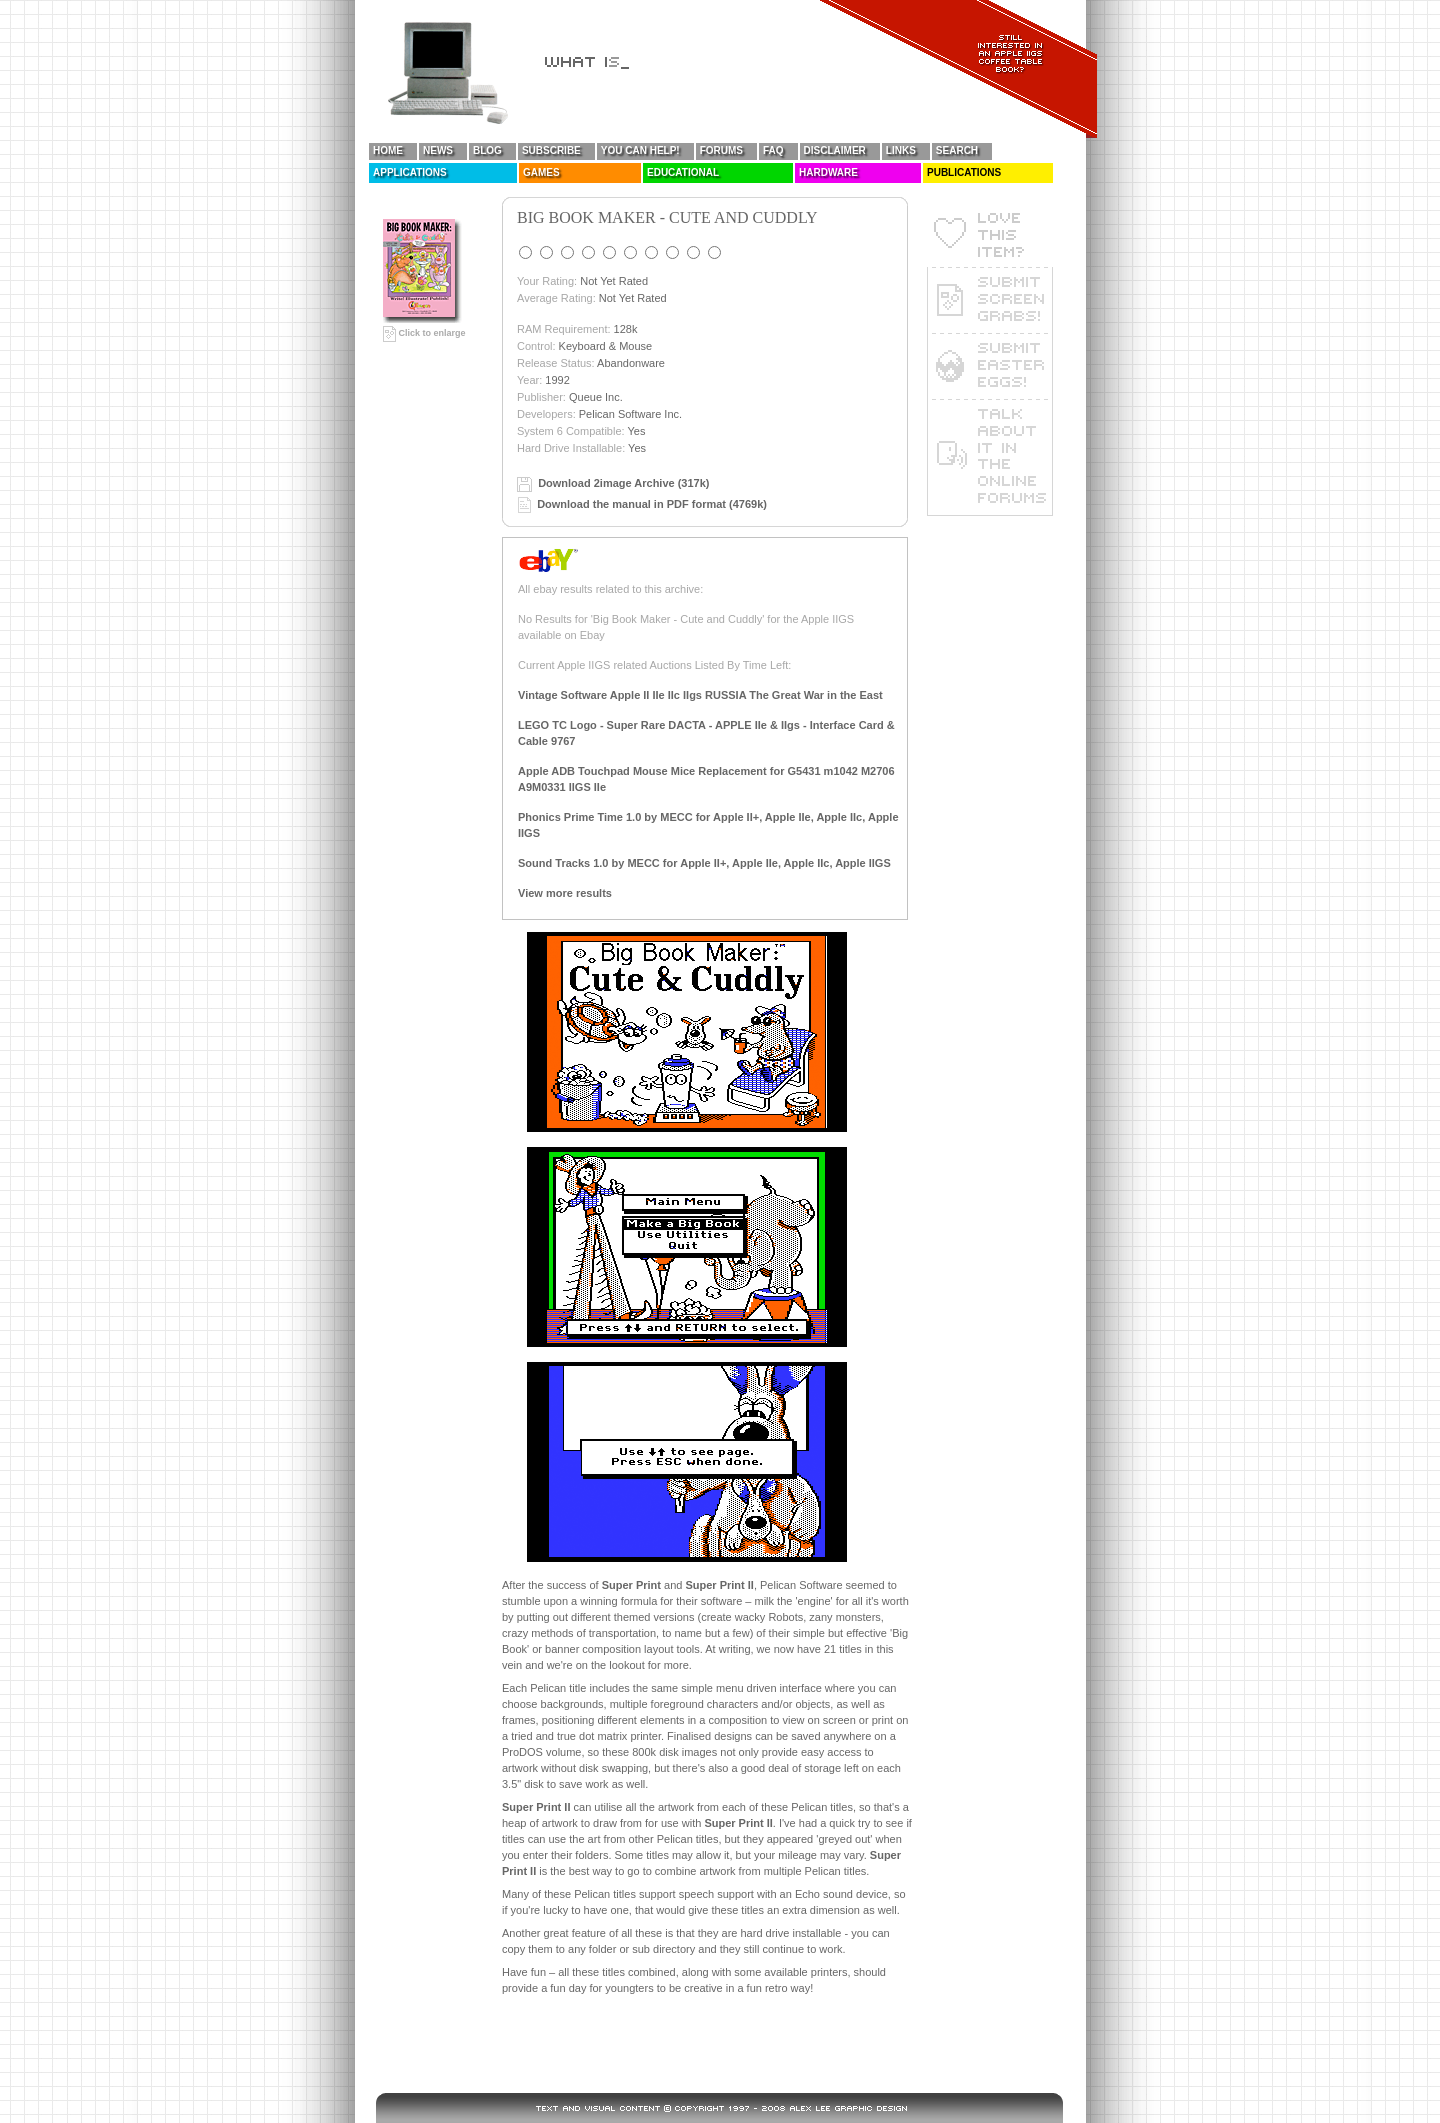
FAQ (773, 150)
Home (388, 150)
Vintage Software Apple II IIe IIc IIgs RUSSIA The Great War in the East (700, 695)
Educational (683, 172)
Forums (721, 150)
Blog (487, 150)
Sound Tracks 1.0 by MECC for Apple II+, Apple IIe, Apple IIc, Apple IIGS (704, 863)
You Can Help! (640, 150)
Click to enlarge (424, 333)
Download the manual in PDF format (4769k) (652, 504)
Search (957, 150)
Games (541, 172)
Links (901, 150)
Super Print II (719, 1585)
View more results (565, 893)
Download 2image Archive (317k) (623, 483)
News (438, 150)
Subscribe (551, 150)
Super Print (631, 1585)
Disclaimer (835, 150)
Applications (410, 172)
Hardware (828, 172)
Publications (964, 172)
